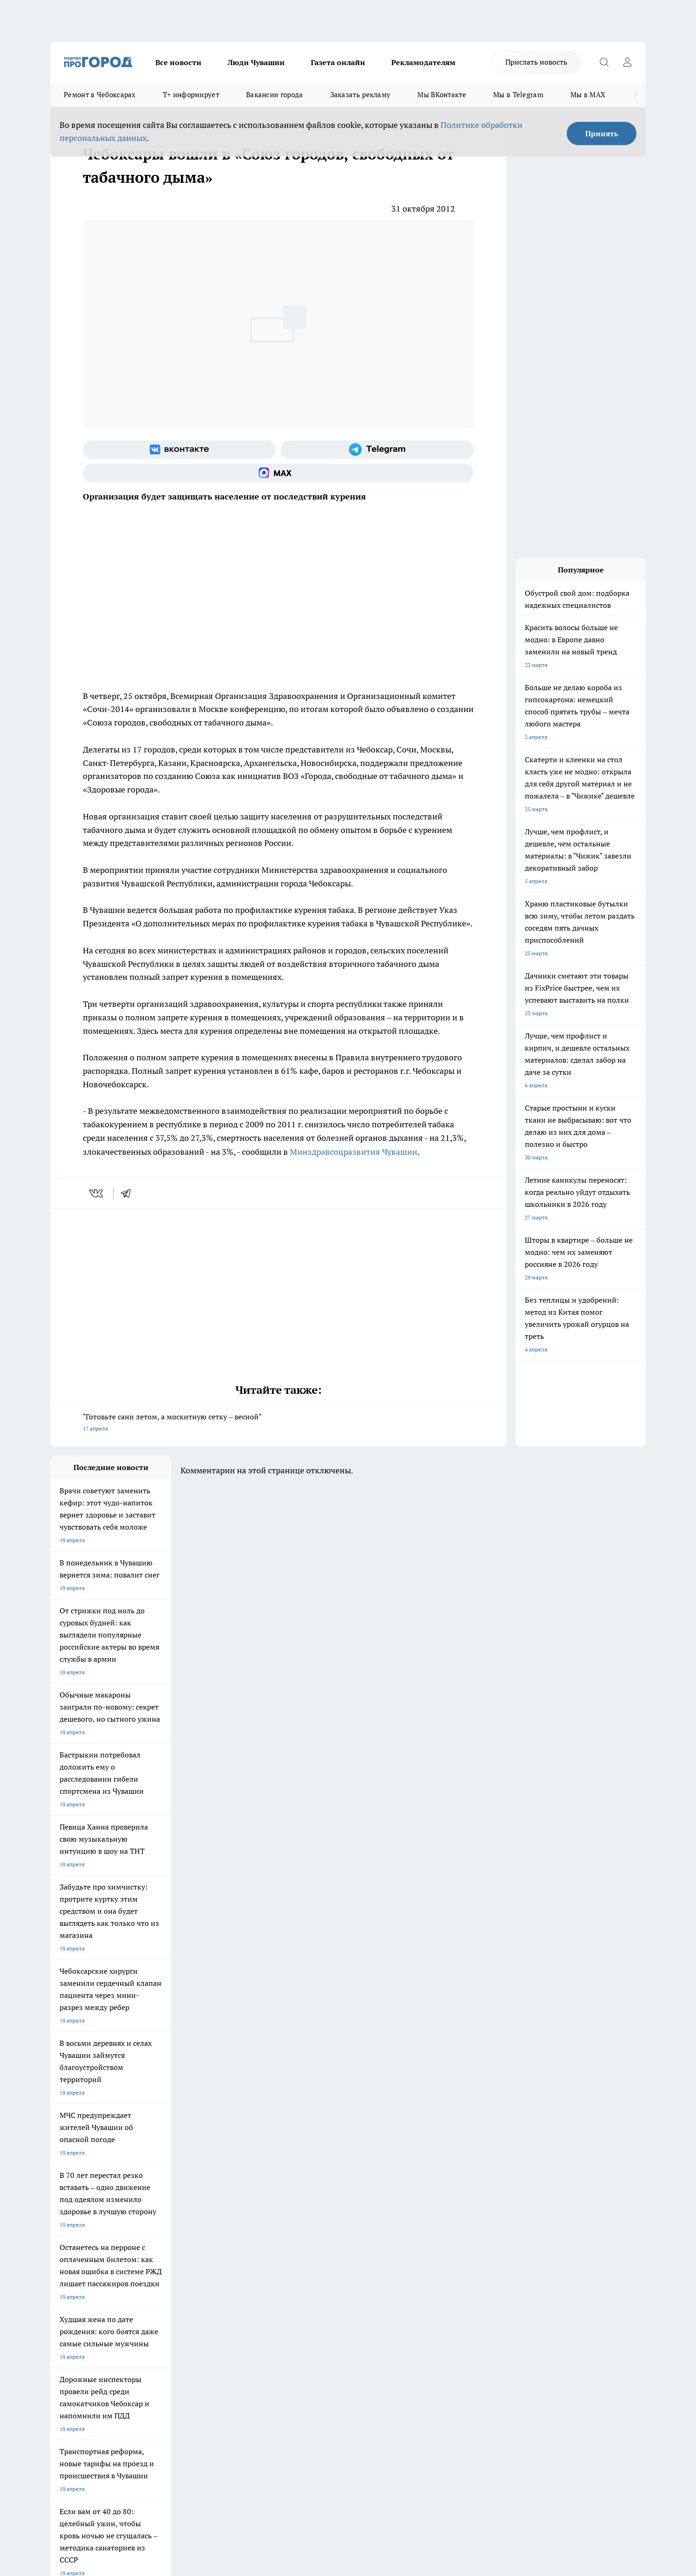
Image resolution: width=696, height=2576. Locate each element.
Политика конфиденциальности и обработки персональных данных (138, 2441)
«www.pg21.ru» (114, 2311)
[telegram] (129, 1193)
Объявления (65, 2280)
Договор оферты (190, 2280)
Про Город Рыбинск (235, 2213)
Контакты (298, 2268)
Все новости (178, 62)
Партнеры (299, 2292)
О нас (175, 2268)
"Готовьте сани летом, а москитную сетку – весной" (278, 1423)
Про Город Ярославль (78, 2213)
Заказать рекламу (360, 94)
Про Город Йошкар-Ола (241, 2201)
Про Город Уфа (309, 2213)
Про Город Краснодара (240, 2234)
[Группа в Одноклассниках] (480, 2216)
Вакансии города (274, 94)
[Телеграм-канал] (377, 449)
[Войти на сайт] (627, 62)
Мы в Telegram (518, 94)
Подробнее (295, 2427)
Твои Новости (148, 2201)
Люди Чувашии (256, 62)
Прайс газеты (68, 2292)
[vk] (97, 1193)
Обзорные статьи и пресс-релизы (330, 2280)
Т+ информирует (191, 94)
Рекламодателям (423, 62)
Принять (601, 133)
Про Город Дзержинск (79, 2234)
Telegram (61, 2268)
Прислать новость (536, 62)
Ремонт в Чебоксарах (100, 94)
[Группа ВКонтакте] (179, 449)
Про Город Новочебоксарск (86, 2201)
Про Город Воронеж (316, 2201)
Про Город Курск (152, 2213)
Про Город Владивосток (161, 2234)
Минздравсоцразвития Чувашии (353, 1151)
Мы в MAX (587, 94)
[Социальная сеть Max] (278, 473)
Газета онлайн (338, 62)
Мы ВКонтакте (441, 94)
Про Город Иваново (395, 2201)
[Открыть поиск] (604, 62)
